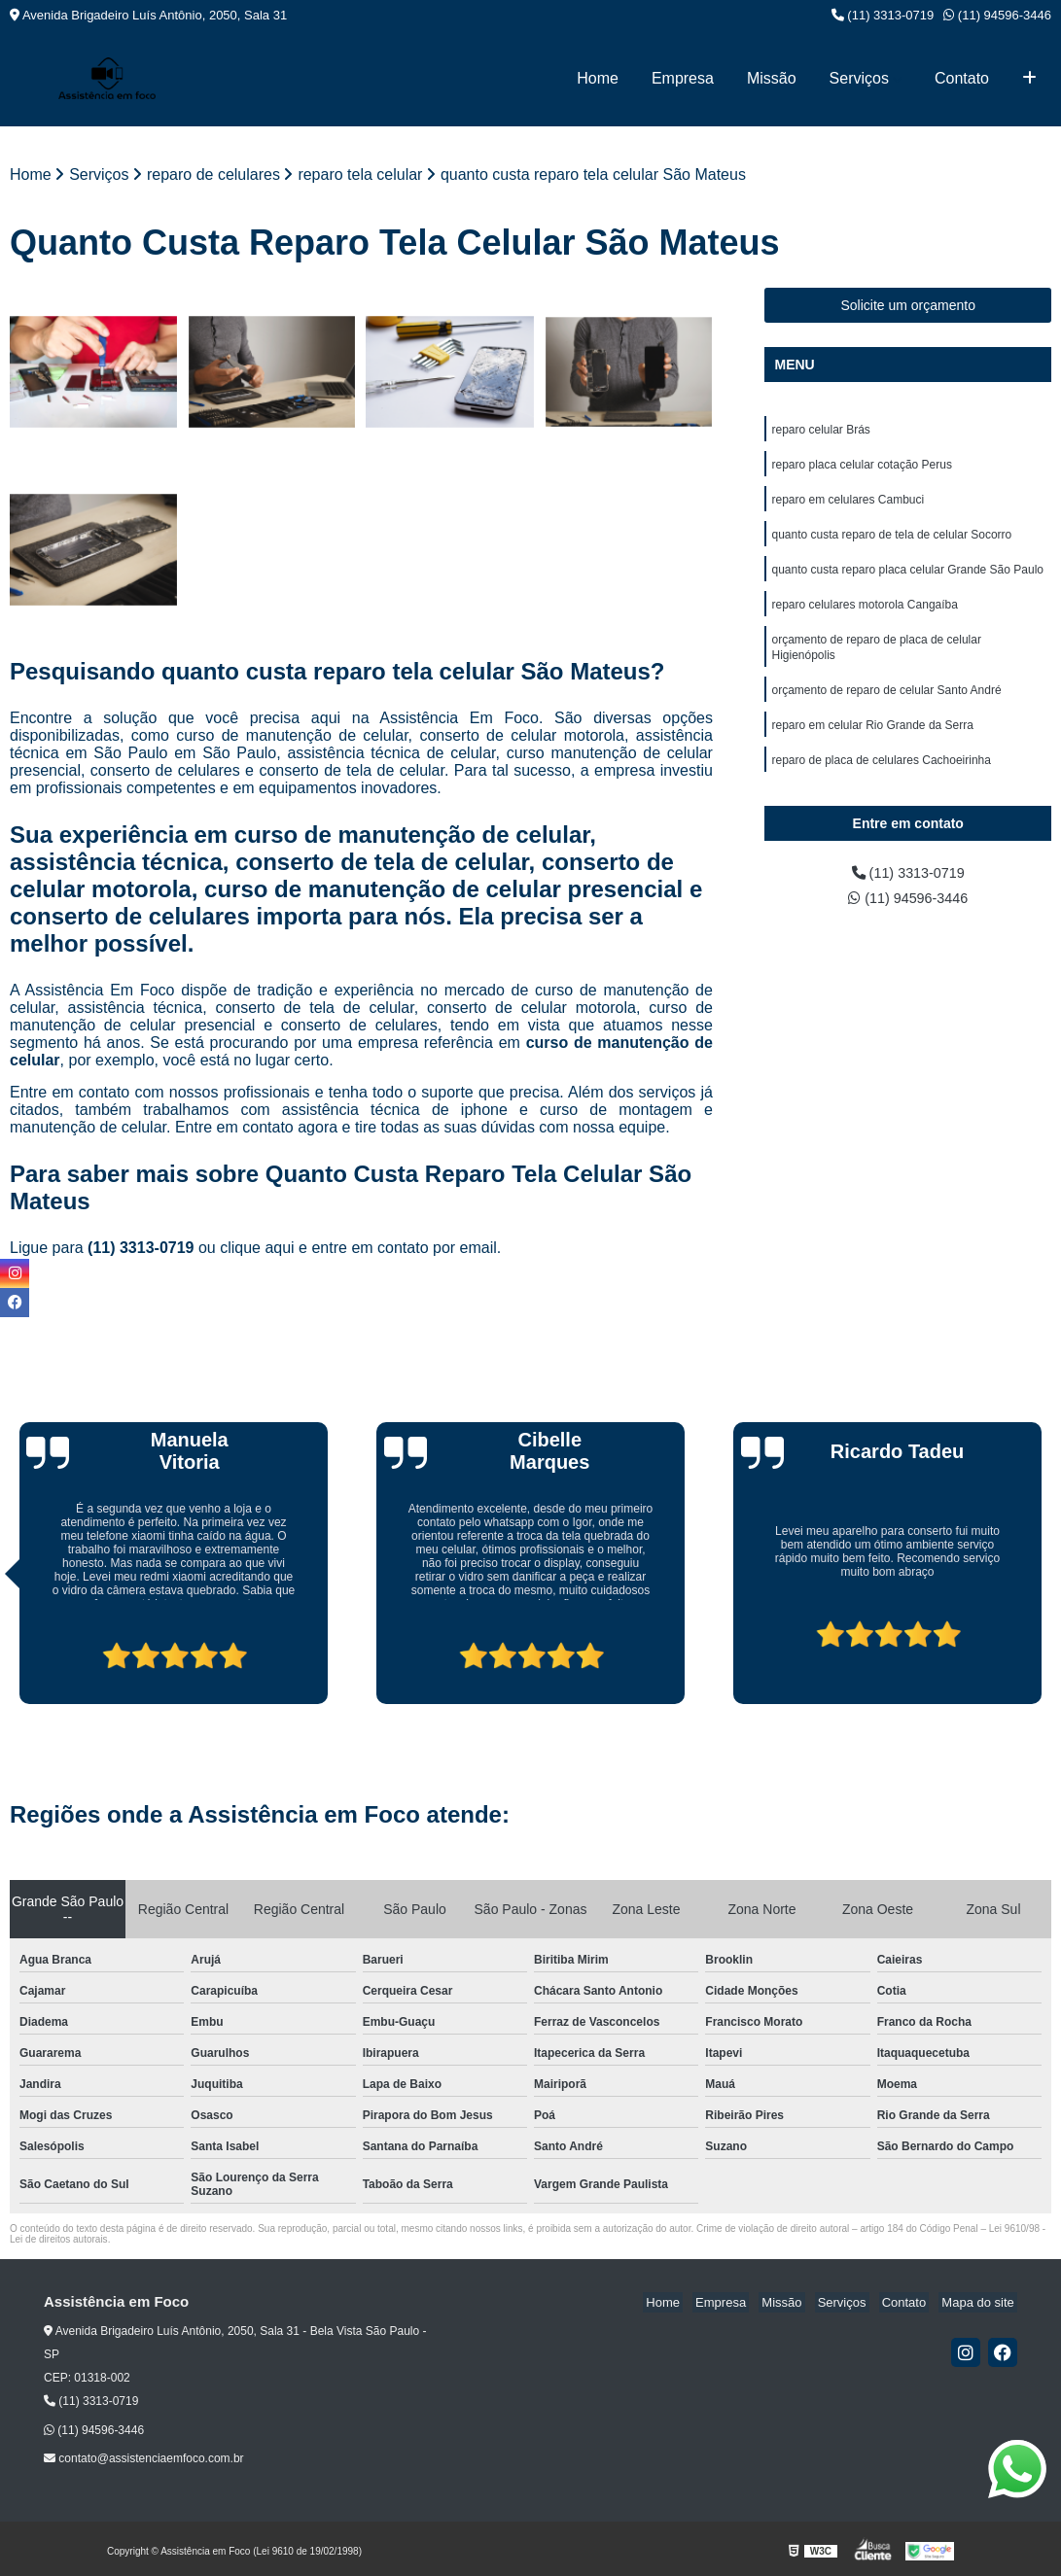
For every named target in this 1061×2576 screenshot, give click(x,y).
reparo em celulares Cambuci (847, 505)
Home (598, 78)
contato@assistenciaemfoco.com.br (144, 2460)
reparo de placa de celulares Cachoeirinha (880, 781)
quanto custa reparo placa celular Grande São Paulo (907, 579)
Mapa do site (980, 2304)
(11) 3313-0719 (883, 15)
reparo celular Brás (820, 431)
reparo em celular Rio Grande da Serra (872, 744)
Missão (771, 78)
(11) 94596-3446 (997, 15)
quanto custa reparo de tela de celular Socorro (891, 542)
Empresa (683, 78)
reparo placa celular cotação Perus (861, 468)
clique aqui (257, 1249)
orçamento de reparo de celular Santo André (886, 707)
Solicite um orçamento (907, 306)
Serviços (859, 78)
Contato (962, 78)
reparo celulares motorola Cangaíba (864, 616)
